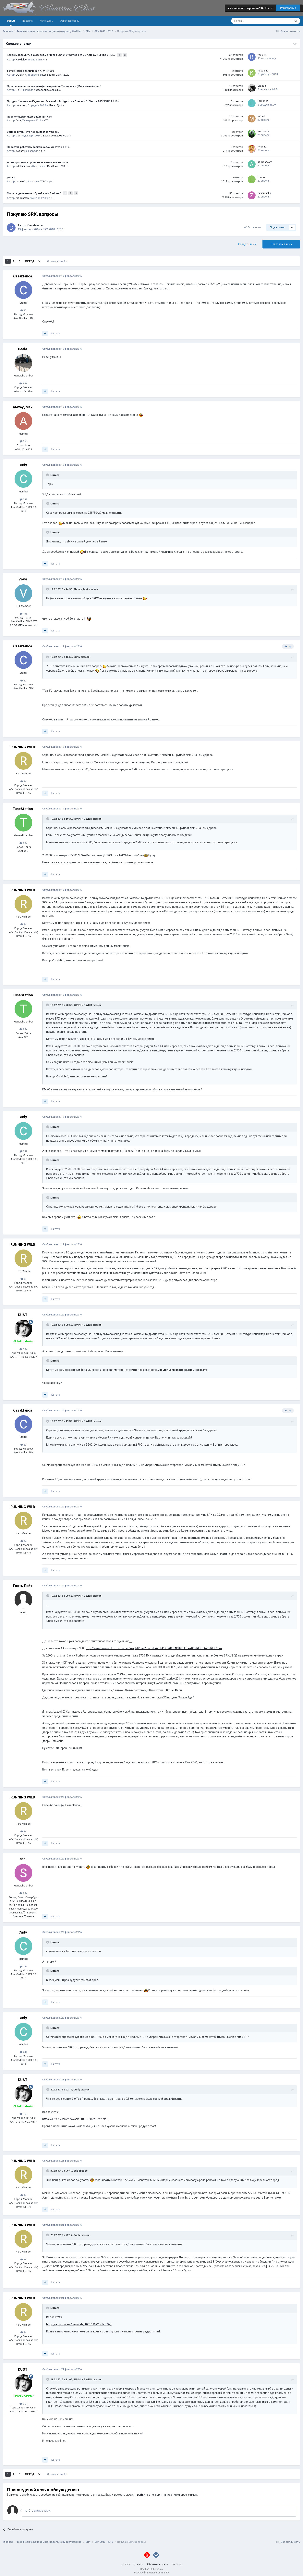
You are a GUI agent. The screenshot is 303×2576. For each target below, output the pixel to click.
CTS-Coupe (46, 180)
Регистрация (288, 8)
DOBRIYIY (21, 73)
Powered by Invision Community (151, 2570)
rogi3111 (263, 54)
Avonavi (20, 149)
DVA (18, 119)
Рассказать (252, 224)
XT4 (43, 149)
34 (23, 779)
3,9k (23, 840)
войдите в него (147, 2492)
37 (23, 308)
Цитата (55, 330)
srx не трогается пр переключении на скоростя (37, 160)
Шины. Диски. (57, 103)
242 (23, 496)
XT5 (44, 58)
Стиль (139, 2561)
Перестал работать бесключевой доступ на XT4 (38, 145)
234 (23, 439)
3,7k (23, 381)
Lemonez (21, 103)
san (23, 1856)
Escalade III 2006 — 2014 (57, 134)
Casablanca (35, 222)
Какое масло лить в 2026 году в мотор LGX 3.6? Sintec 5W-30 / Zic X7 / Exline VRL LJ (61, 54)
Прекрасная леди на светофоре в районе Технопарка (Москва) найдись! (54, 84)
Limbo (261, 175)
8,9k (23, 1346)
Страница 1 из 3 (57, 258)
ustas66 (20, 180)
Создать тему (247, 241)
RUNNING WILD (22, 744)
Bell (18, 88)
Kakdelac (21, 58)
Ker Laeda (263, 130)
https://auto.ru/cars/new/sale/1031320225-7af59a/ (75, 2116)
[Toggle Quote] (48, 472)
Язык (126, 2561)
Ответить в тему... (38, 2508)
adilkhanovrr (23, 164)
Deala (22, 347)
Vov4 (22, 577)
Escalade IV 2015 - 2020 (55, 73)
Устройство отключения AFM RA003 (30, 69)
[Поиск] (250, 21)
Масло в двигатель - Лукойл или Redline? (34, 191)
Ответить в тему (281, 241)
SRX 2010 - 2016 (53, 226)
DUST (22, 1312)
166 (23, 611)
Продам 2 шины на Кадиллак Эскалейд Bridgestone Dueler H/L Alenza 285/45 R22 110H (63, 100)
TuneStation (23, 806)
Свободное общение (48, 88)
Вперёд (29, 258)
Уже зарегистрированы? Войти (250, 8)
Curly (22, 462)
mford (261, 114)
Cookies (176, 2561)
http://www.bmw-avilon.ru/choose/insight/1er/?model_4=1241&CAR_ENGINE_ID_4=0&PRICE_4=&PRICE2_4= (154, 1645)
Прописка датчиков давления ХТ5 (29, 115)
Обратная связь (69, 20)
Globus (262, 84)
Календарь (46, 20)
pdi (18, 134)
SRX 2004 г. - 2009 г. (57, 164)
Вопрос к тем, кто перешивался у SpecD (33, 130)
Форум (10, 22)
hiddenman (22, 195)
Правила (27, 20)
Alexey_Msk (22, 404)
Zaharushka (264, 191)
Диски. (11, 176)
